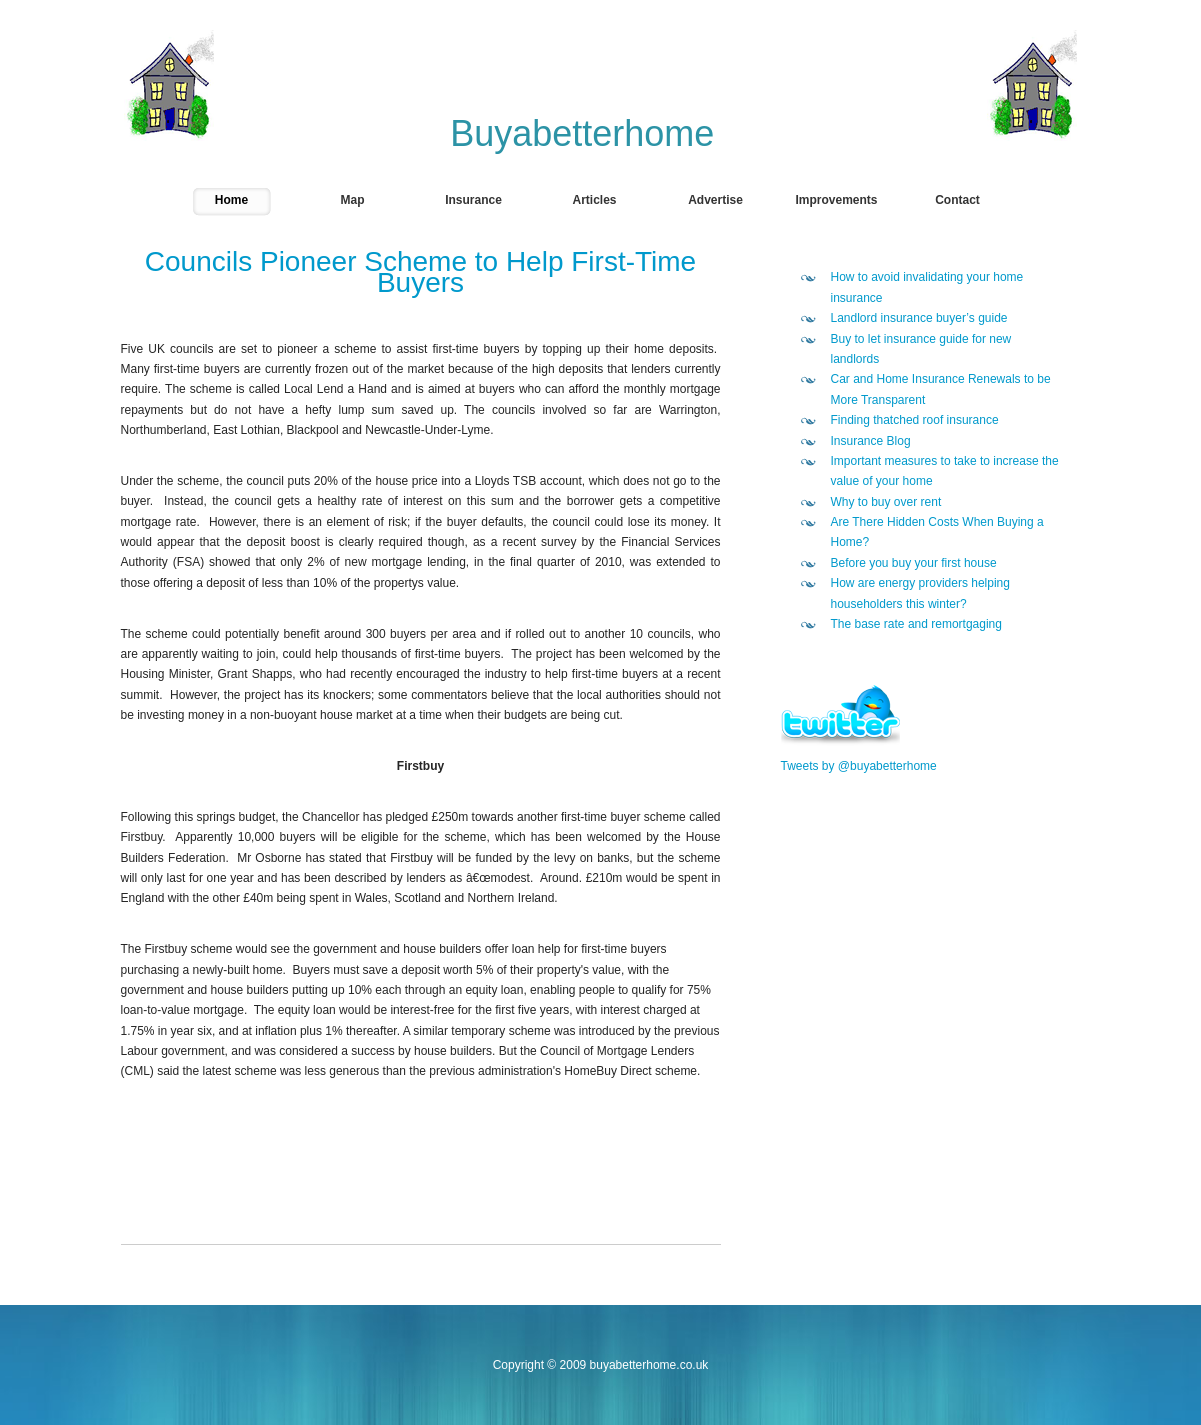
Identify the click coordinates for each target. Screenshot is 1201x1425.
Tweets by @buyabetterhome (859, 766)
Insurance (473, 200)
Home (231, 200)
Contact (957, 200)
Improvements (836, 200)
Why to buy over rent (886, 502)
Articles (594, 200)
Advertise (715, 200)
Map (353, 200)
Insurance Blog (871, 441)
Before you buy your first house (914, 563)
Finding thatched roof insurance (915, 420)
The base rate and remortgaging (916, 624)
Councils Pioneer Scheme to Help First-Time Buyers (420, 271)
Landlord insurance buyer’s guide (919, 318)
